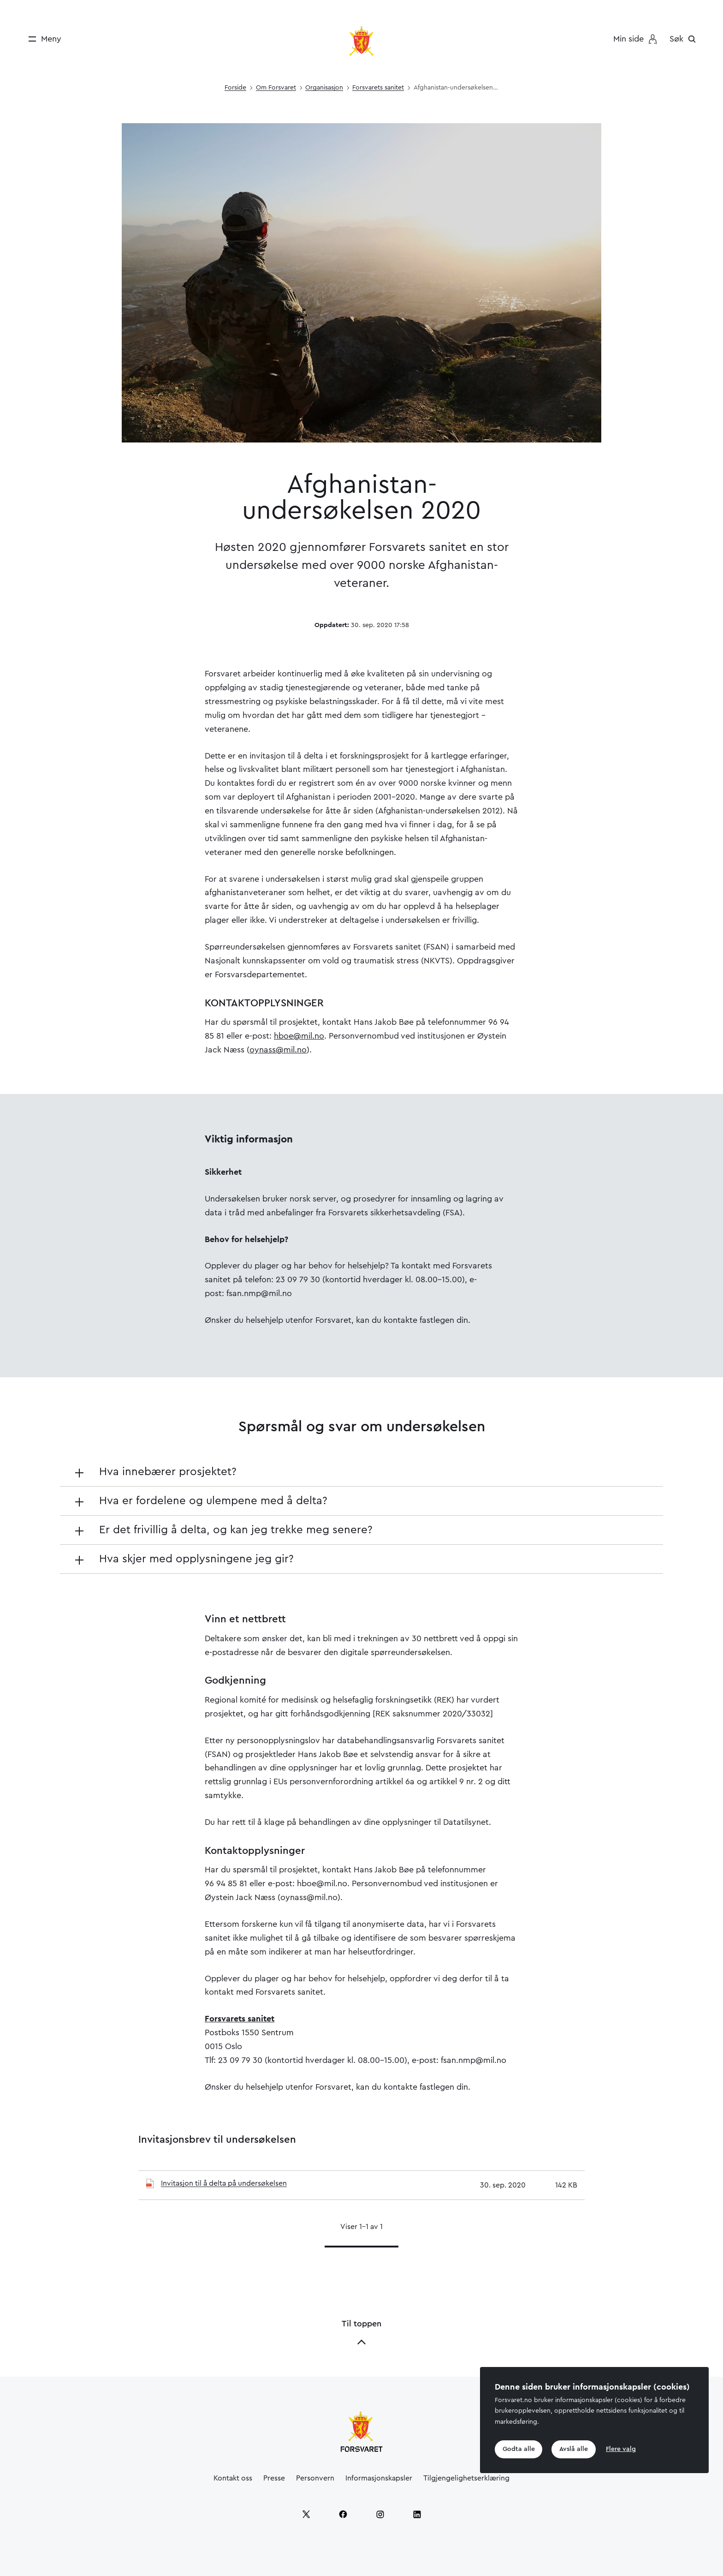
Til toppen (361, 2333)
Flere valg (623, 2448)
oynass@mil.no (278, 1050)
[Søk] (685, 39)
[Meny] (41, 39)
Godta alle (519, 2448)
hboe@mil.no (299, 1036)
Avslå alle (575, 2448)
